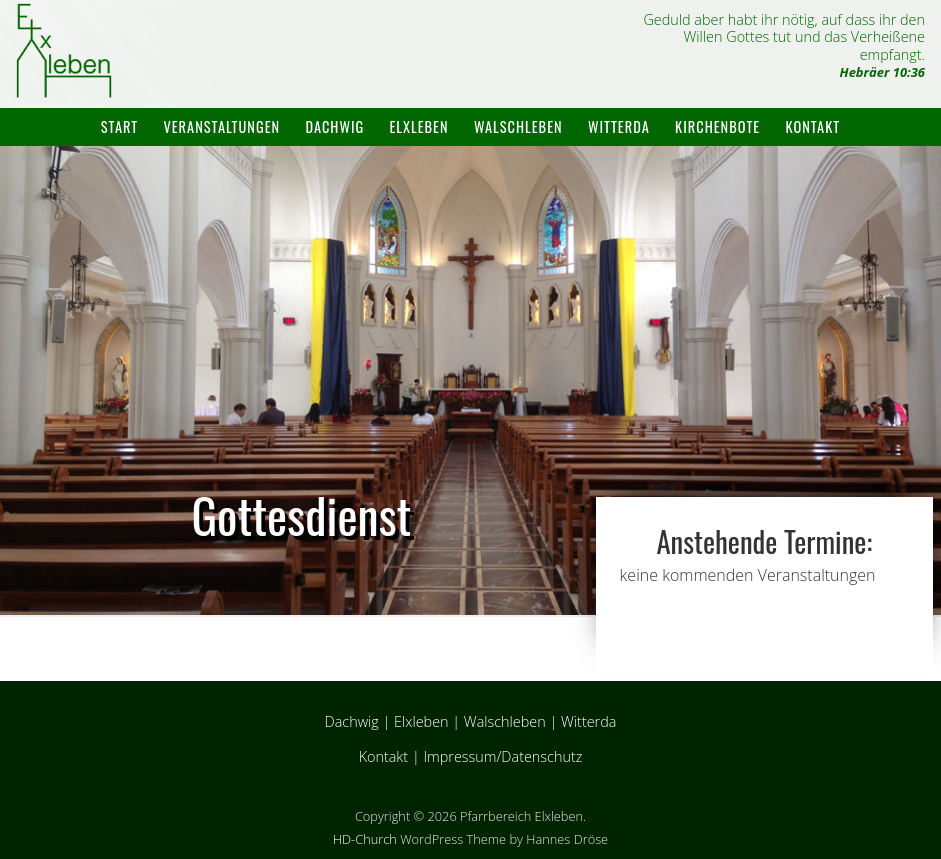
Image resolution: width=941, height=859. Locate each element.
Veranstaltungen (221, 126)
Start (119, 126)
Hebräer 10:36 (882, 72)
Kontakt (813, 126)
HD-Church (365, 839)
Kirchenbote (717, 126)
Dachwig (334, 126)
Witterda (619, 126)
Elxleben (419, 126)
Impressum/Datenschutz (502, 756)
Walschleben (518, 126)
